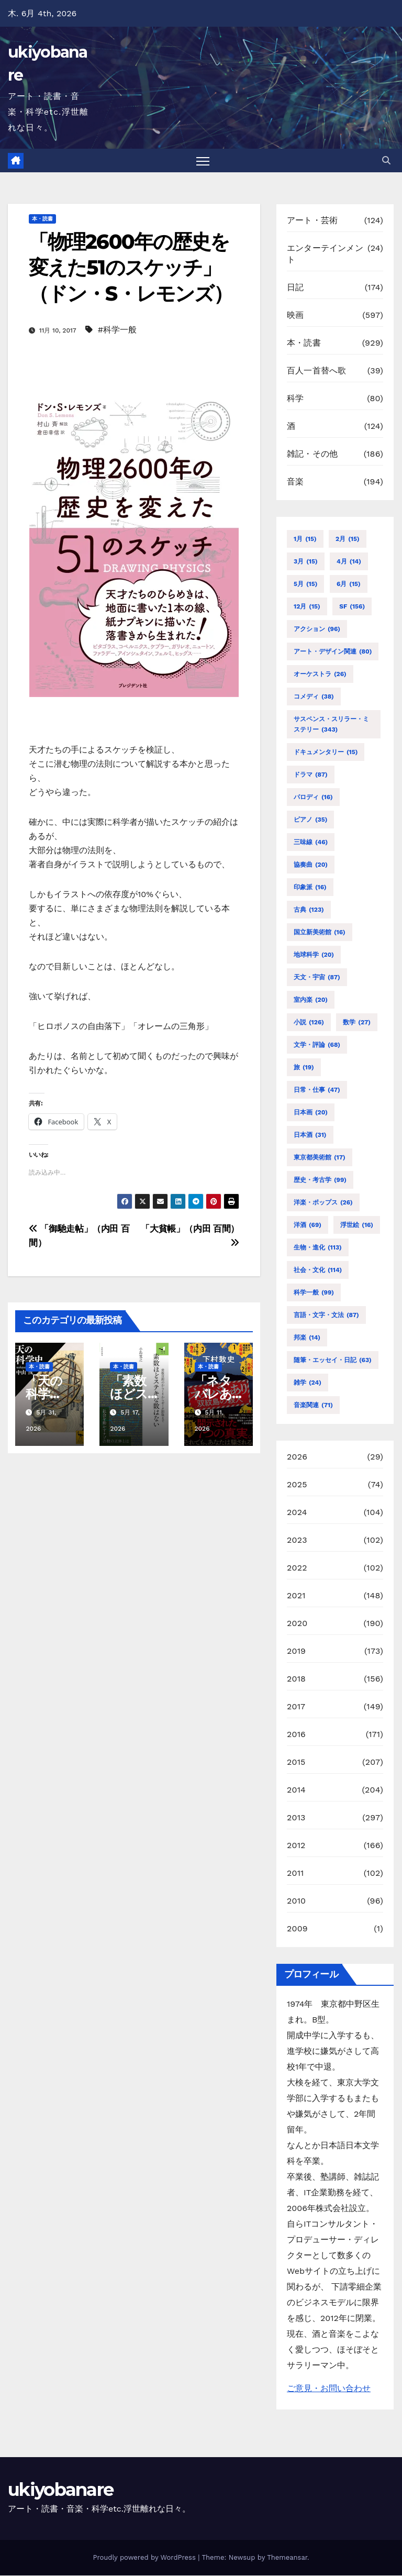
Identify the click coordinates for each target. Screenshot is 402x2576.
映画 (295, 315)
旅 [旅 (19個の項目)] (304, 1067)
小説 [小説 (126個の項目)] (309, 1022)
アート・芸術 (312, 221)
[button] (386, 160)
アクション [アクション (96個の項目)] (317, 629)
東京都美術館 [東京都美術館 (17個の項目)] (319, 1157)
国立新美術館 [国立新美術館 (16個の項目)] (319, 932)
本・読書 (42, 219)
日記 (295, 288)
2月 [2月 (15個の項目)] (348, 539)
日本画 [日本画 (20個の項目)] (311, 1112)
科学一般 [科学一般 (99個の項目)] (314, 1292)
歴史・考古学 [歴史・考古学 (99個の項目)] (320, 1180)
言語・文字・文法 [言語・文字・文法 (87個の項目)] (326, 1315)
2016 (296, 1734)
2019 (296, 1651)
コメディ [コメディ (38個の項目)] (314, 696)
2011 (295, 1873)
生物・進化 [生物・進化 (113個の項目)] (318, 1247)
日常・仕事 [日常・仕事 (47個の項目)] (317, 1090)
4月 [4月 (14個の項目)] (349, 561)
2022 (297, 1568)
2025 (297, 1484)
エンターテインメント (325, 254)
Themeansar (287, 2558)
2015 (296, 1762)
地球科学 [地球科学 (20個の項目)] (314, 954)
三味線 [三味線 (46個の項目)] (311, 842)
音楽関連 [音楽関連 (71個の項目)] (313, 1405)
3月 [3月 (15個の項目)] (306, 561)
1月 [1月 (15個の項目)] (305, 539)
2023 (297, 1540)
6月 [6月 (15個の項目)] (349, 584)
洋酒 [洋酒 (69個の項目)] (307, 1225)
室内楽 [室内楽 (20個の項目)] (311, 999)
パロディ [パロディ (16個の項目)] (313, 797)
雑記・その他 (312, 454)
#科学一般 (117, 330)
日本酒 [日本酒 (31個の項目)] (310, 1135)
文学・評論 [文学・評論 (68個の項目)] (317, 1045)
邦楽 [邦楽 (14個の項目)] (307, 1337)
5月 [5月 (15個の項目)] (305, 584)
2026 (297, 1457)
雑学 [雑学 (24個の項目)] (307, 1382)
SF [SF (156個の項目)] (352, 606)
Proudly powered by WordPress (145, 2558)
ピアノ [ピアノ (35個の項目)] (310, 819)
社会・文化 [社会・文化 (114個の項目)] (318, 1270)
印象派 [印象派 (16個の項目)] (310, 887)
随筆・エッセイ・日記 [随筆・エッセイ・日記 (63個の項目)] (333, 1360)
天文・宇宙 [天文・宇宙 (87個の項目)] (317, 977)
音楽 (295, 482)
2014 (296, 1790)
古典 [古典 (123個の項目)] (309, 909)
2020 (297, 1623)
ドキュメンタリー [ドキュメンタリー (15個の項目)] (326, 752)
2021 (296, 1595)
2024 (297, 1512)
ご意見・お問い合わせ (329, 2389)
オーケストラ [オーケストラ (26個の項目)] (320, 674)
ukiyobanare (60, 2490)
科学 (295, 399)
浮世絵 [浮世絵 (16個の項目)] (356, 1225)
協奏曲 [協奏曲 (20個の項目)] (311, 864)
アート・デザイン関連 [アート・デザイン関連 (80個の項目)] (333, 651)
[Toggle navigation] (203, 161)
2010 (296, 1901)
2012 (296, 1845)
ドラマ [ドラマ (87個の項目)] (311, 774)
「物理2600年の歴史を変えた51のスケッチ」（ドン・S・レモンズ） (130, 268)
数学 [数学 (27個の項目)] (357, 1022)
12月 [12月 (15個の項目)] (307, 606)
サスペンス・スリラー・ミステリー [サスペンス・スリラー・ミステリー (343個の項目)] (331, 725)
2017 (296, 1706)
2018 (296, 1679)
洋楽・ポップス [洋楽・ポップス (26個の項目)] (323, 1202)
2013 (296, 1817)
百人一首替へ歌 (316, 371)
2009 (297, 1928)
